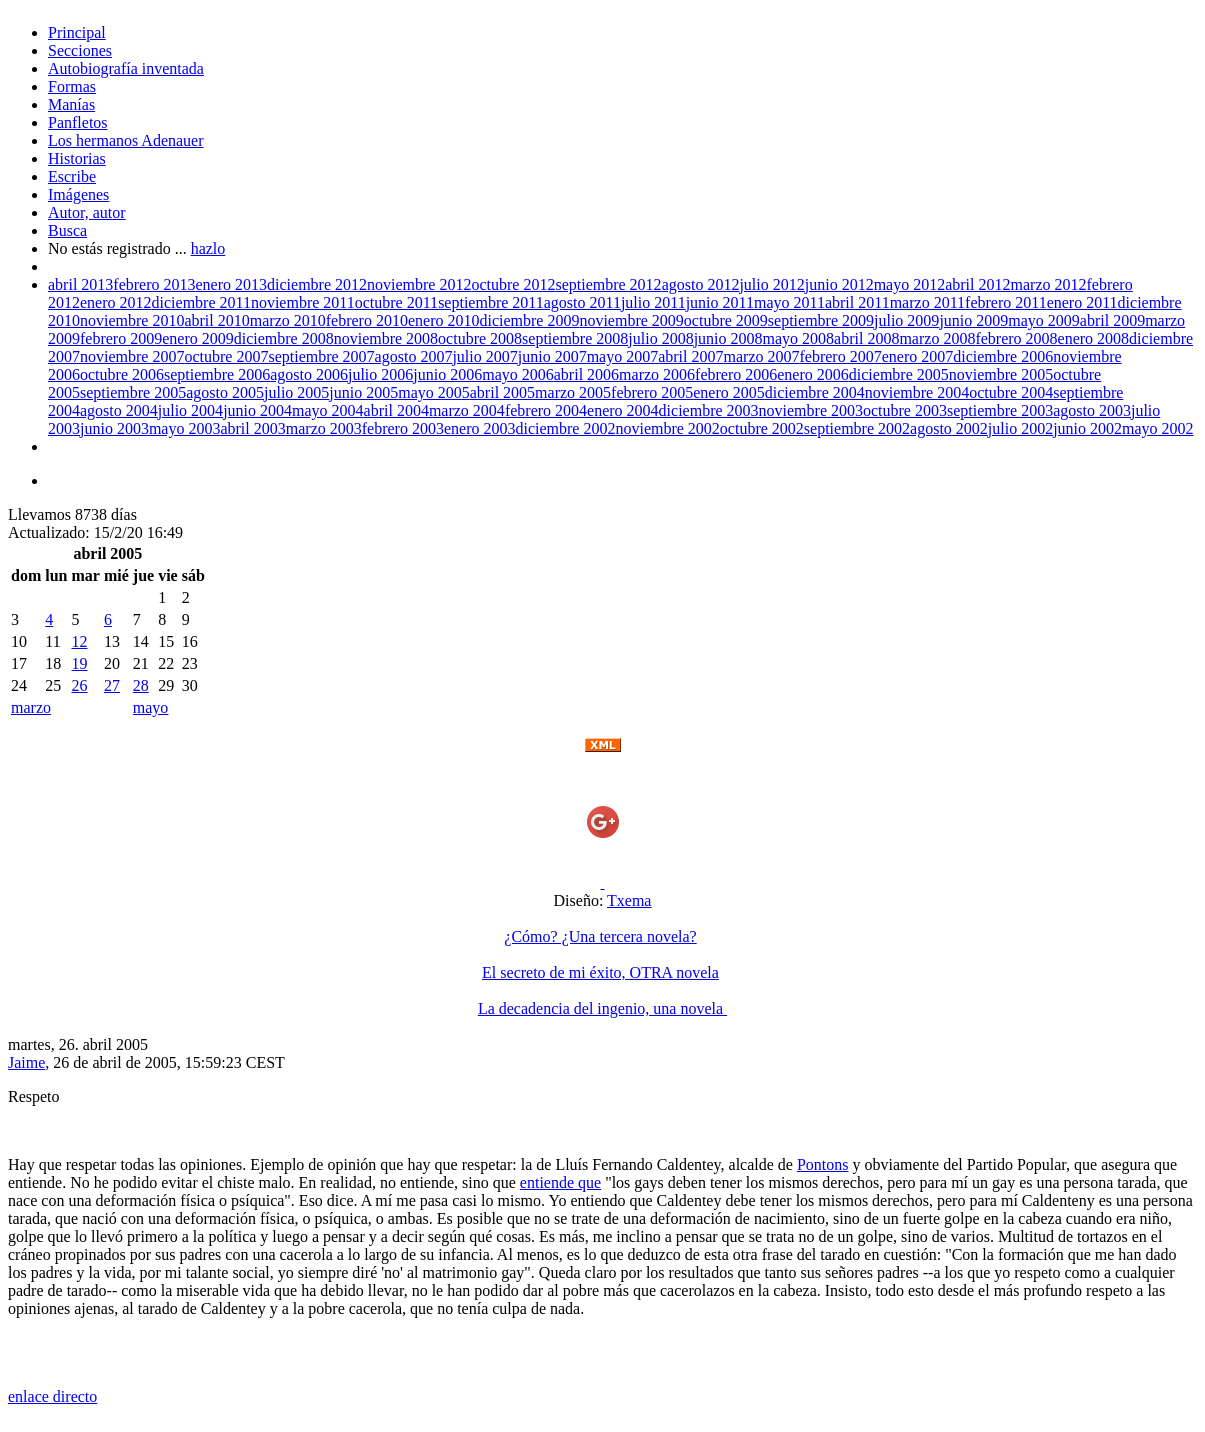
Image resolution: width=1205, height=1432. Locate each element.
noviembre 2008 (386, 338)
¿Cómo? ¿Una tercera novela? (600, 936)
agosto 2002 (949, 428)
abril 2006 (586, 374)
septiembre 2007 (321, 356)
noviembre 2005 (1001, 374)
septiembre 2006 (217, 374)
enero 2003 (480, 428)
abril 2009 (1112, 320)
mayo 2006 (518, 374)
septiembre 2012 (608, 284)
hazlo (208, 248)
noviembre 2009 (631, 320)
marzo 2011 (927, 302)
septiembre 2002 (857, 428)
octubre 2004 (1011, 392)
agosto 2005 (225, 392)
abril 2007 (690, 356)
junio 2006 (447, 374)
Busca (67, 230)
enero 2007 (918, 356)
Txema (629, 900)
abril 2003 (252, 428)
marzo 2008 (937, 338)
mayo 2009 (1044, 320)
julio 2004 (190, 410)
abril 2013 (80, 284)
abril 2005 (502, 392)
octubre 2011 (396, 302)
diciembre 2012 (317, 284)
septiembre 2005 (133, 392)
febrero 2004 (546, 410)
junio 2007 (552, 356)
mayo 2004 (328, 410)
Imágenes (78, 194)
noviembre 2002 (667, 428)
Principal (77, 32)
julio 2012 (771, 284)
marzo (31, 707)
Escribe (72, 176)
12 (79, 641)
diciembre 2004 (815, 392)
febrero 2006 (736, 374)
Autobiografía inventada (126, 68)
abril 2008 (866, 338)
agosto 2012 (701, 284)
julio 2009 (906, 320)
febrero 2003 (403, 428)
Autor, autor (87, 212)
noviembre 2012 (419, 284)
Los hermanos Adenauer (126, 140)
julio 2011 (653, 302)
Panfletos (78, 122)
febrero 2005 (652, 392)
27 (112, 685)
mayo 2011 (789, 302)
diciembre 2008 (284, 338)
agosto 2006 (309, 374)
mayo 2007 (623, 356)
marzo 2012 (1049, 284)
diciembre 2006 (1003, 356)
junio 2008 (728, 338)
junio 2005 (363, 392)
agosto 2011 (582, 302)
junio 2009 (973, 320)
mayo (151, 707)
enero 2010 (444, 320)
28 (141, 685)
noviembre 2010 (132, 320)
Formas (72, 86)
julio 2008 (660, 338)
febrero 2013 (154, 284)
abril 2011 (857, 302)
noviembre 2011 (303, 302)
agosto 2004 (119, 410)
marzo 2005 (573, 392)
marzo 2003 (324, 428)
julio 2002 (1020, 428)
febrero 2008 (1016, 338)
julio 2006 (380, 374)
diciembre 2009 (529, 320)
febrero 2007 (840, 356)
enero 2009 (198, 338)
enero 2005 (729, 392)
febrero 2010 (367, 320)
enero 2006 (813, 374)
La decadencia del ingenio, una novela (602, 1008)
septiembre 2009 (821, 320)
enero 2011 (1082, 302)
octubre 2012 (513, 284)
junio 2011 (720, 302)
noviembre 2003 (811, 410)
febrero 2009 (121, 338)
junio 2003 (114, 428)
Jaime (26, 1062)
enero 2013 (232, 284)
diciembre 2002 (565, 428)
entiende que (560, 1182)
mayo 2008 (799, 338)
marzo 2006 (657, 374)
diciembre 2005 (899, 374)
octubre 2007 (226, 356)
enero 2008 (1094, 338)
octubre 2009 (726, 320)
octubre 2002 (762, 428)
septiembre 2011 (491, 302)
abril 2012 (977, 284)
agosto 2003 (1092, 410)
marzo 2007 (762, 356)
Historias (77, 158)
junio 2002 (1087, 428)
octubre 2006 (122, 374)
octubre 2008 (480, 338)
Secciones (80, 50)
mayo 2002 (1158, 428)
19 (79, 663)
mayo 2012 (910, 284)
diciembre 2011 (201, 302)
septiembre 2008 (575, 338)
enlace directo (52, 1396)
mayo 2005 (434, 392)
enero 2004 (623, 410)
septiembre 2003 (1000, 410)
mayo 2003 (185, 428)
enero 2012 (116, 302)
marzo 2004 (467, 410)
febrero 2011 (1006, 302)
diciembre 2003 (709, 410)
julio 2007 (484, 356)
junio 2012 (839, 284)
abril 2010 (216, 320)
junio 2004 (257, 410)
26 (79, 685)
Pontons (823, 1164)
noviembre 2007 (132, 356)
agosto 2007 (414, 356)
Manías (71, 104)
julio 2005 (296, 392)
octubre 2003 (905, 410)
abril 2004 (396, 410)
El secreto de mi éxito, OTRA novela (600, 972)
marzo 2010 (288, 320)
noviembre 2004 (917, 392)
